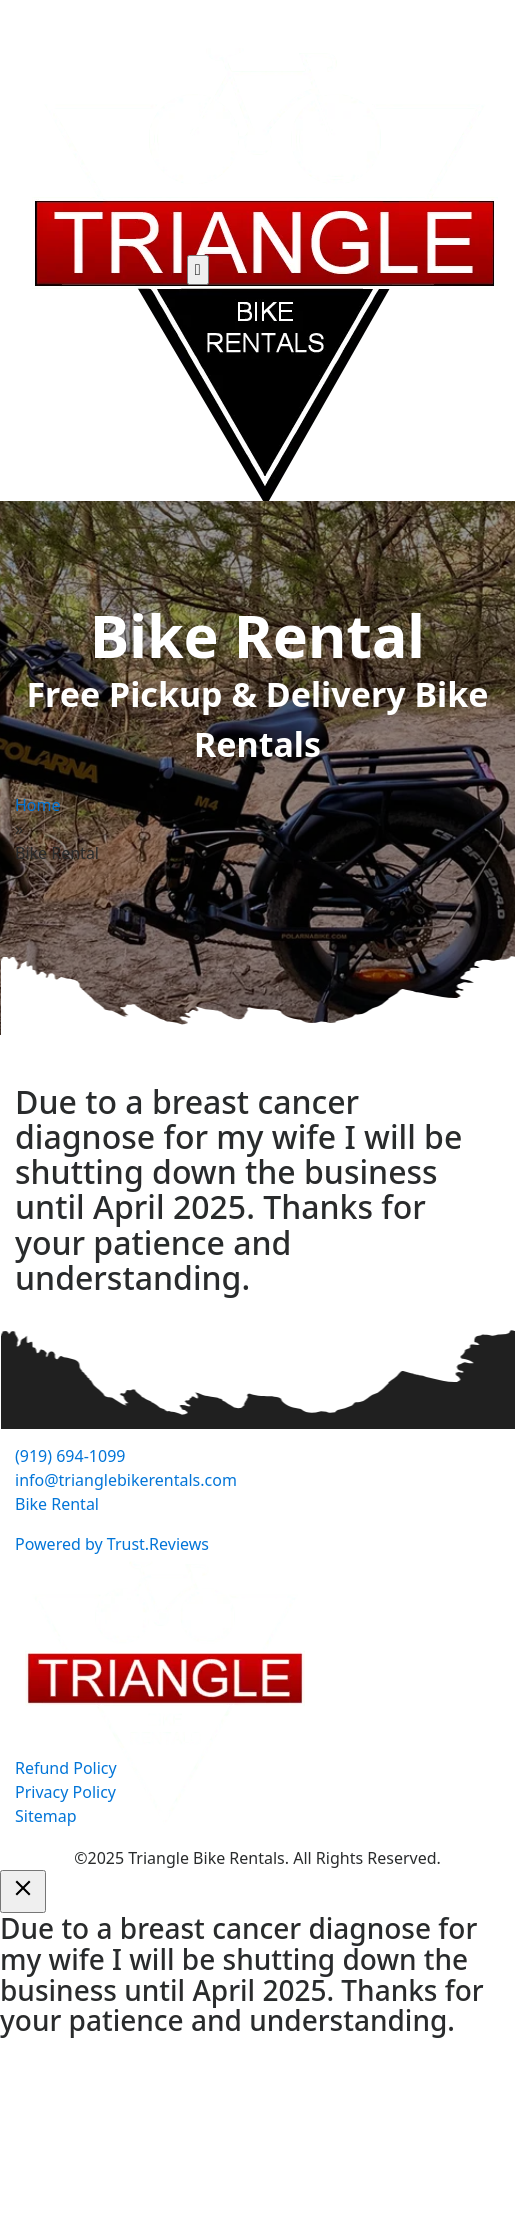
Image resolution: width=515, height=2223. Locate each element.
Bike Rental (57, 1504)
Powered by (112, 1544)
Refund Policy (66, 1768)
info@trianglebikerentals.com (126, 1480)
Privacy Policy (65, 1792)
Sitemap (46, 1816)
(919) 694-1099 (70, 1456)
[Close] (23, 1891)
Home (38, 805)
